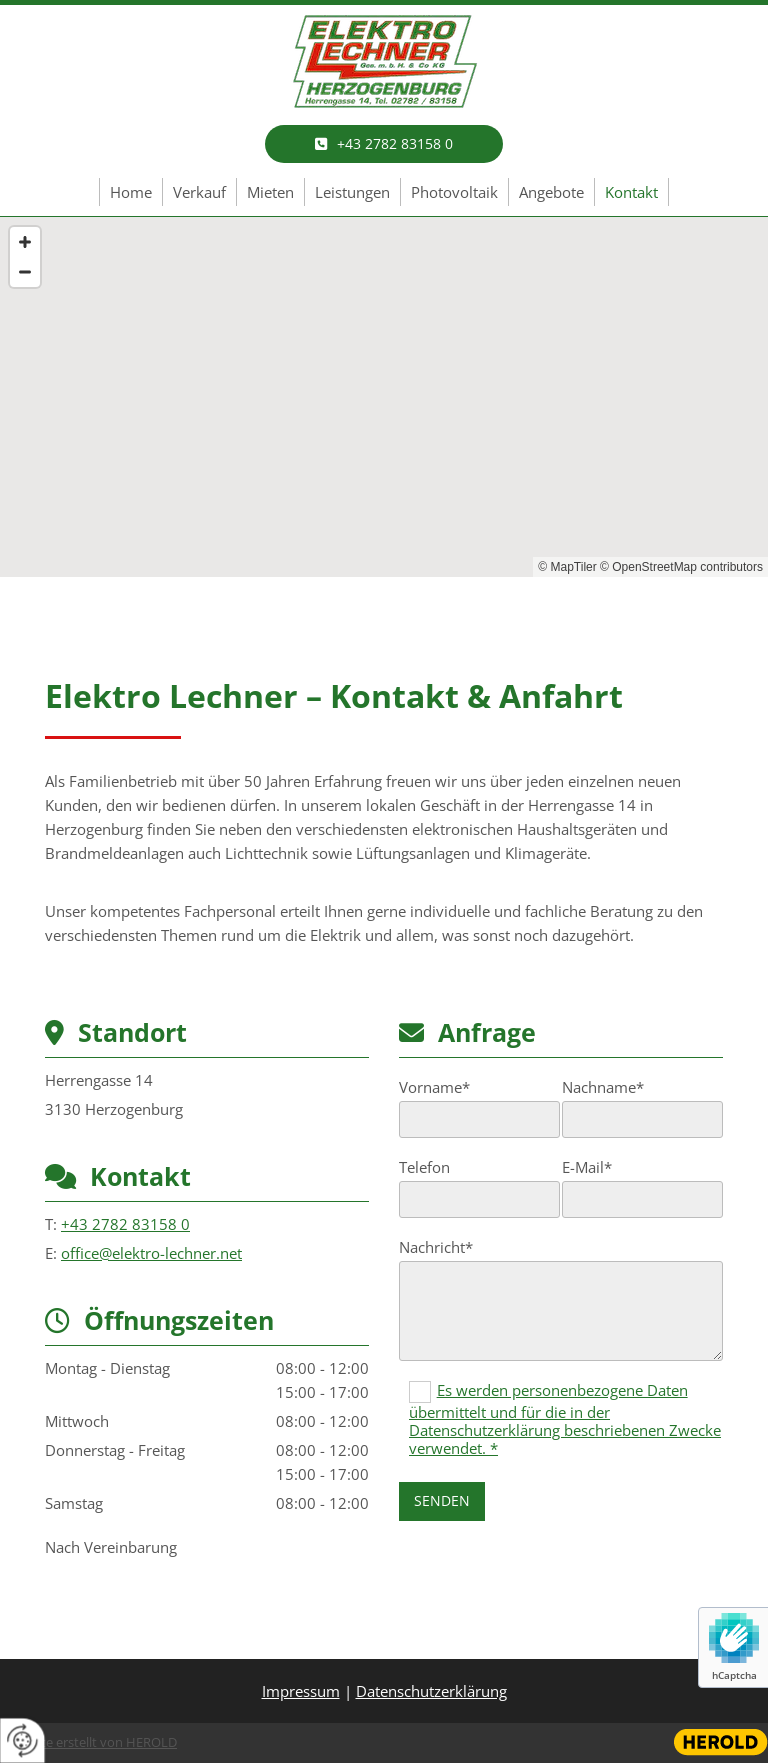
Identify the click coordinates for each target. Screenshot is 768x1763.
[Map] (384, 397)
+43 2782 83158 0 (125, 1224)
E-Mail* (587, 1167)
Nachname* (603, 1087)
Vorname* (434, 1087)
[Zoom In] (25, 242)
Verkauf (199, 192)
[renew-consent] (22, 1740)
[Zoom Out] (25, 272)
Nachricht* (436, 1247)
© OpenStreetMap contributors (681, 567)
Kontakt (631, 192)
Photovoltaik (454, 192)
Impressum (301, 1691)
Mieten (270, 192)
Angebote (551, 192)
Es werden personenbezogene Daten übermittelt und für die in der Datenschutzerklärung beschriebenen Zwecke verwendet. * (565, 1419)
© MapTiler (567, 567)
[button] (384, 144)
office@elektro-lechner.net (151, 1253)
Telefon (424, 1167)
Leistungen (352, 192)
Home (131, 192)
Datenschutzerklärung (431, 1691)
